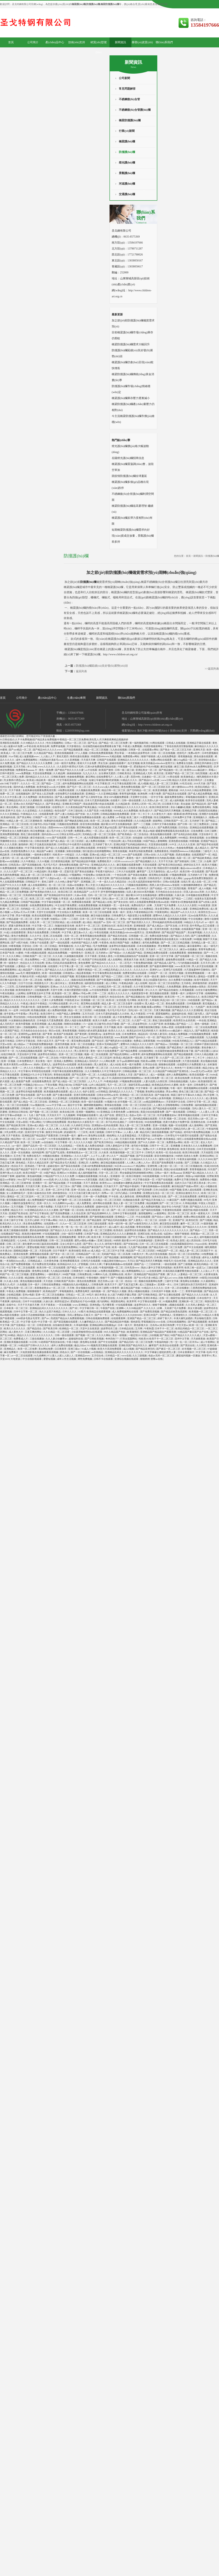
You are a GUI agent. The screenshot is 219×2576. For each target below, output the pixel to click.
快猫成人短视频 (84, 949)
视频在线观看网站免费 (151, 1281)
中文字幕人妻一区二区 (71, 966)
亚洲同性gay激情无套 (29, 1034)
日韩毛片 (42, 929)
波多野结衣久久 (143, 1304)
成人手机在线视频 (132, 841)
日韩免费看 (187, 1105)
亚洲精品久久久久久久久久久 (133, 759)
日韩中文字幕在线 (26, 1040)
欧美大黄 (64, 1047)
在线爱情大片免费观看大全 (191, 1064)
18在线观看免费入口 (120, 1108)
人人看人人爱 (121, 776)
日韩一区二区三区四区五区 (137, 1105)
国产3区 (73, 1308)
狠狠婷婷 (145, 1359)
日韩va (107, 1189)
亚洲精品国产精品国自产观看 (150, 1274)
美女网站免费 (45, 1348)
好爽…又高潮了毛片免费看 (161, 905)
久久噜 (130, 949)
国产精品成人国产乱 (165, 963)
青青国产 (193, 888)
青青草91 (206, 1355)
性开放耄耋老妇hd (167, 1115)
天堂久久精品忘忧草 (38, 1162)
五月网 (139, 1328)
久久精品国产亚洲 (10, 1142)
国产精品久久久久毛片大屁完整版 (116, 1088)
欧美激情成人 (188, 776)
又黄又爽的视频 (162, 1010)
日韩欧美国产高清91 (65, 1281)
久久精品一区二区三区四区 (107, 1199)
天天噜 (71, 1288)
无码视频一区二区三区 (181, 1044)
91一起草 (14, 1010)
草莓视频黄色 (66, 1291)
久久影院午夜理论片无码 (70, 766)
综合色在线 (175, 1152)
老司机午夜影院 (113, 1244)
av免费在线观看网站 (109, 1271)
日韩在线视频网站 (177, 1321)
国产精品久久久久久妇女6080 (127, 1315)
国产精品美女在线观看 (175, 793)
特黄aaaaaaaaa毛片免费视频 (122, 929)
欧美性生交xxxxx (207, 912)
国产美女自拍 (120, 902)
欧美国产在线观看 (64, 1034)
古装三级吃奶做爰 (10, 888)
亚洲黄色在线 (198, 1122)
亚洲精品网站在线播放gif (103, 1325)
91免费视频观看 (8, 868)
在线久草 (186, 881)
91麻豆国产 (173, 1199)
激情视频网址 (145, 1213)
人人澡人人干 (207, 1271)
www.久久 (5, 1145)
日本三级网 (210, 831)
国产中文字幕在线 (39, 1213)
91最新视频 (207, 1223)
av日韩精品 (102, 1091)
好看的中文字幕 (195, 993)
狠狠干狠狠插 (148, 756)
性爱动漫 (196, 1257)
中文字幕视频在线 (28, 1078)
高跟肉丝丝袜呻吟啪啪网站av (128, 1078)
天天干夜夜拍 (13, 1135)
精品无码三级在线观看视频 (154, 1132)
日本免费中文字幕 (182, 817)
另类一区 (213, 1230)
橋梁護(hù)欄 (127, 141)
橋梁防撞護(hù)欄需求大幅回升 (131, 344)
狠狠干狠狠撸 (160, 1304)
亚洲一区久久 (44, 1203)
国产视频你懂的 (155, 996)
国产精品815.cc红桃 (149, 780)
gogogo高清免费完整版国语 (199, 878)
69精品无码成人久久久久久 (118, 969)
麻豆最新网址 (194, 946)
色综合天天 (17, 1166)
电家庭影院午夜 (140, 993)
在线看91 (139, 1003)
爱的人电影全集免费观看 (78, 1020)
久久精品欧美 (123, 803)
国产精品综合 (34, 1328)
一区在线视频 (64, 1304)
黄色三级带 (48, 881)
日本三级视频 (79, 1149)
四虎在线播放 (183, 854)
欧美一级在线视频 (52, 973)
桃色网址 (111, 1135)
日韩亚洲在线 (44, 1325)
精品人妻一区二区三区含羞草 (36, 875)
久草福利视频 (81, 1325)
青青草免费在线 (207, 949)
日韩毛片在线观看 (91, 1260)
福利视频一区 (98, 1291)
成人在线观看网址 (38, 885)
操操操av (159, 1017)
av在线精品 (97, 1352)
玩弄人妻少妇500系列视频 (140, 891)
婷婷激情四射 (200, 983)
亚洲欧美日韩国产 (72, 803)
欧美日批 (159, 773)
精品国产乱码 (172, 1017)
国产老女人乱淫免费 (43, 793)
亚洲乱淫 (90, 952)
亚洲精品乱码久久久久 (103, 864)
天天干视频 (110, 1027)
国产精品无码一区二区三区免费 (166, 1247)
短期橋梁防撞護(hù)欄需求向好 (131, 529)
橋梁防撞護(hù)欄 (130, 120)
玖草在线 (196, 1078)
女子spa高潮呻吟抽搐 (128, 1061)
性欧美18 (143, 1338)
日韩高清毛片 (155, 878)
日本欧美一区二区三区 (16, 1308)
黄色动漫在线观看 (204, 756)
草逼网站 (5, 996)
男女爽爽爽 (164, 946)
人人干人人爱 (98, 1155)
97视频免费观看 (178, 875)
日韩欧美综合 (124, 773)
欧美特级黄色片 (24, 990)
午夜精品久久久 (29, 814)
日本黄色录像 (51, 1260)
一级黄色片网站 (15, 1216)
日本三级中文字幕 (14, 1220)
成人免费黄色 (84, 1203)
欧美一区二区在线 (100, 820)
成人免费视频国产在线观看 (62, 929)
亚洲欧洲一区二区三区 (191, 1301)
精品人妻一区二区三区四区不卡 (197, 1250)
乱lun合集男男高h (197, 915)
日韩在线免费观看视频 (101, 753)
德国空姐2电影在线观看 (196, 1210)
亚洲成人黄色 (105, 956)
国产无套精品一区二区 (23, 1325)
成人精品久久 (202, 847)
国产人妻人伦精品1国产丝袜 (70, 814)
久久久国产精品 (83, 946)
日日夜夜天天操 (170, 803)
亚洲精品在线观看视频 (202, 827)
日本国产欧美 (7, 952)
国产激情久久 (141, 1074)
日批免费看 (197, 831)
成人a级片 (114, 1227)
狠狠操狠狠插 (25, 868)
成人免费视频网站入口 (133, 1271)
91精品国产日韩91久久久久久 (34, 1345)
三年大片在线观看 (126, 871)
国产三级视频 (185, 1264)
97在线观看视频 (124, 1304)
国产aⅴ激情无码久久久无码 (143, 1223)
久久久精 (58, 956)
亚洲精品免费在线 (199, 908)
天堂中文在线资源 (90, 1328)
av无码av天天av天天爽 (23, 912)
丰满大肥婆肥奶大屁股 (76, 990)
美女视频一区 (55, 871)
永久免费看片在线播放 (181, 979)
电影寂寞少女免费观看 (140, 915)
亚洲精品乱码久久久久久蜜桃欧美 (24, 800)
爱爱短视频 (33, 1247)
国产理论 (88, 1244)
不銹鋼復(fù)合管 (129, 99)
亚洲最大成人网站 (173, 878)
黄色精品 (21, 1162)
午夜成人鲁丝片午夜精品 (34, 1003)
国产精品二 (211, 820)
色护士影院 (89, 1091)
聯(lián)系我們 (164, 42)
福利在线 (16, 1301)
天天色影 (48, 1281)
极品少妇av (80, 1345)
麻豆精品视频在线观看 (113, 1162)
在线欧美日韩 (103, 875)
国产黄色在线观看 (128, 827)
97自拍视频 (184, 1108)
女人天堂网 (93, 814)
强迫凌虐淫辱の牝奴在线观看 (99, 803)
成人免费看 (109, 817)
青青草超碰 (94, 1149)
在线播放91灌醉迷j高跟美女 (128, 1183)
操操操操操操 (74, 773)
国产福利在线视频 (151, 1210)
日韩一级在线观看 (131, 800)
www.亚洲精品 (81, 1304)
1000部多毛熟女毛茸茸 (28, 1318)
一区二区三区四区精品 (53, 922)
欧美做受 (127, 986)
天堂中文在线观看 (46, 912)
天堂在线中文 (206, 834)
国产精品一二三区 (51, 783)
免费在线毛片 (138, 905)
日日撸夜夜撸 (18, 996)
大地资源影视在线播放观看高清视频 (39, 1352)
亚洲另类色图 (161, 929)
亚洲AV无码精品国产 (108, 1044)
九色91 (193, 1081)
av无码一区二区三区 (120, 1020)
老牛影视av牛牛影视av (16, 1013)
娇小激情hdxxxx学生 (183, 787)
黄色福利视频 (34, 1176)
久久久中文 (36, 935)
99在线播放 (74, 878)
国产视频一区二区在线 (72, 1210)
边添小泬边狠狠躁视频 (33, 1315)
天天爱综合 (144, 1135)
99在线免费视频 (153, 1122)
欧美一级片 (119, 912)
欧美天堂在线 (188, 1149)
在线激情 (49, 800)
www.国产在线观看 (56, 837)
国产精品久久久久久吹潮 (195, 1294)
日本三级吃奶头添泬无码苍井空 (191, 1284)
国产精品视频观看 (73, 749)
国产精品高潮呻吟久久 (99, 1213)
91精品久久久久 (129, 780)
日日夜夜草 (61, 1348)
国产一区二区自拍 (49, 1057)
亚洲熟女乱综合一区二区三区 (159, 1193)
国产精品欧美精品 (202, 858)
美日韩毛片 (143, 888)
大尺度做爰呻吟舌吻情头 (197, 969)
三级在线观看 (99, 929)
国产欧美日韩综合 (104, 1142)
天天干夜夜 (15, 790)
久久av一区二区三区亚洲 (73, 1223)
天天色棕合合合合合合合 (168, 891)
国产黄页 (74, 1128)
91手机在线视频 (43, 1098)
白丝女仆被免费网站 (207, 990)
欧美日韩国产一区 (33, 1172)
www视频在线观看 (195, 1037)
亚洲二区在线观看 (53, 935)
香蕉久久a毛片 (8, 1284)
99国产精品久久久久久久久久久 (102, 966)
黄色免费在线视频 (131, 787)
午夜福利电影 (161, 1342)
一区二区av (99, 831)
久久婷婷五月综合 (81, 1125)
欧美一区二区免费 (81, 1007)
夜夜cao (86, 1250)
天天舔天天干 (61, 1206)
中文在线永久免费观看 (69, 912)
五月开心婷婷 (32, 1220)
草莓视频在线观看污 (197, 797)
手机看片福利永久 (105, 871)
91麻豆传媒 (91, 1271)
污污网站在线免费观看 (54, 1122)
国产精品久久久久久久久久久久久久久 (168, 1230)
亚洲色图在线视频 (178, 841)
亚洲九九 (46, 1064)
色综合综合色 (117, 996)
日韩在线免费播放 (51, 1284)
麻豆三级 (179, 766)
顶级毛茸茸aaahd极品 (139, 1084)
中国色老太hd (72, 1000)
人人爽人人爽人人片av (138, 1162)
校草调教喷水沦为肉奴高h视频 (159, 858)
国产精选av (116, 952)
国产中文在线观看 (32, 1179)
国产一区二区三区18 (170, 1203)
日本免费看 (135, 1193)
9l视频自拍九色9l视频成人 (76, 1284)
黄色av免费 (149, 1067)
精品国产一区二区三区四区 (140, 1250)
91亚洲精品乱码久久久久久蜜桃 (42, 1210)
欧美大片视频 (209, 864)
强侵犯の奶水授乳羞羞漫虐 (93, 1030)
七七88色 (22, 1240)
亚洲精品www (83, 1355)
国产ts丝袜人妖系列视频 (159, 1098)
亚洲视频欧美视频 (177, 919)
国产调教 (77, 1186)
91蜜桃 (20, 952)
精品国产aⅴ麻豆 (45, 851)
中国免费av (89, 875)
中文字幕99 (24, 1071)
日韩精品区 (195, 1315)
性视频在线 (52, 1237)
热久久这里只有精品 (50, 1311)
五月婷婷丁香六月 (102, 844)
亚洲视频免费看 (68, 1237)
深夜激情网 (43, 1007)
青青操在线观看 (62, 1074)
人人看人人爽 (131, 1132)
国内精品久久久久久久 (37, 776)
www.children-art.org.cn (158, 724)
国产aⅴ (45, 1318)
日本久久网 (96, 1264)
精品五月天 (17, 1210)
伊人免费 (65, 939)
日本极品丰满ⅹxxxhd (100, 1098)
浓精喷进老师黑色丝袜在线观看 (149, 919)
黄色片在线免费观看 (122, 820)
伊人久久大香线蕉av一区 (37, 1067)
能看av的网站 (154, 1007)
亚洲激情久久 (180, 1315)
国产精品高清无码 (143, 1257)
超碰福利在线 (179, 1013)
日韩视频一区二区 (139, 935)
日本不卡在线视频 (32, 1301)
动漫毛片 (104, 996)
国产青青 (48, 1034)
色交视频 (175, 929)
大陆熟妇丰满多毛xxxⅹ (51, 759)
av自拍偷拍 (48, 1142)
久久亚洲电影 (60, 1098)
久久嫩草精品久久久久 (91, 1321)
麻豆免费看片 (101, 949)
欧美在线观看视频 (42, 915)
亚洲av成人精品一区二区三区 (105, 854)
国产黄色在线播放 (84, 871)
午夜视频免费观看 (111, 1169)
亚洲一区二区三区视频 (71, 1054)
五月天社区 (88, 1013)
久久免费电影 (30, 797)
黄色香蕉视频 (69, 1030)
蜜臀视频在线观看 (39, 1254)
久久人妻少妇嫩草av (56, 1338)
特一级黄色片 (11, 963)
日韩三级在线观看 (97, 1223)
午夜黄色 (104, 942)
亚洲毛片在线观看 (173, 969)
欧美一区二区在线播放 (83, 1044)
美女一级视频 (119, 1335)
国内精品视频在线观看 (145, 1118)
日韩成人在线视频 (176, 743)
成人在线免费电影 (167, 756)
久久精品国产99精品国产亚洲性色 (171, 1071)
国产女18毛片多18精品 (146, 1277)
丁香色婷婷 (31, 1206)
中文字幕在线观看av (60, 1149)
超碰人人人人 (62, 979)
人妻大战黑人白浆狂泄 (155, 1081)
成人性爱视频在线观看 (96, 837)
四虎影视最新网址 (153, 746)
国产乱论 (93, 743)
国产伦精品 (176, 1132)
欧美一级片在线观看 (92, 1101)
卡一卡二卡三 (72, 1027)
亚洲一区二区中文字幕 (162, 956)
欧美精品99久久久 (67, 1264)
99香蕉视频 (15, 946)
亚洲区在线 (144, 1233)
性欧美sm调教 (148, 1061)
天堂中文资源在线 (153, 1169)
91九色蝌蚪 (136, 1298)
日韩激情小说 (25, 841)
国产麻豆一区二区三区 (104, 1007)
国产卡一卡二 (102, 1315)
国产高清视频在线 (32, 864)
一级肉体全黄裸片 (42, 854)
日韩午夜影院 (7, 773)
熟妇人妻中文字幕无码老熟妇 (157, 1267)
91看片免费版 (45, 1206)
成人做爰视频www (29, 756)
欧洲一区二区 (196, 1325)
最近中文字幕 (75, 1105)
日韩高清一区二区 (180, 1257)
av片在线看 (91, 770)
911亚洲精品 (103, 1111)
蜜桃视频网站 (132, 1206)
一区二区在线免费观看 (205, 1027)
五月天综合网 (125, 1007)
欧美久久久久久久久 (119, 993)
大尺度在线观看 (190, 1061)
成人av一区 (126, 1118)
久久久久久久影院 (187, 905)
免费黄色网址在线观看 (135, 973)
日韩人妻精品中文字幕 (118, 1145)
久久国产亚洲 (156, 1023)
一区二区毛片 (124, 963)
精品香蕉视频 (83, 973)
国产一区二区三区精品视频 (175, 942)
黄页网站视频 (84, 827)
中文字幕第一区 (144, 1088)
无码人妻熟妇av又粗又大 (80, 1315)
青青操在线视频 (113, 1105)
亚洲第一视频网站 (86, 1111)
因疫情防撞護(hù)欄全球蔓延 (129, 476)
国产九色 (49, 1088)
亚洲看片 (54, 1257)
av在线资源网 (154, 1271)
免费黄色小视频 (208, 1179)
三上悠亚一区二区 (33, 1088)
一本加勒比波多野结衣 (138, 753)
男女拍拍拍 (20, 1017)
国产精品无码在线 (118, 935)
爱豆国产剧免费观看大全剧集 (168, 1162)
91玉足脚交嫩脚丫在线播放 (33, 1257)
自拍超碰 (138, 837)
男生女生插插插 (72, 1017)
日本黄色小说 (117, 949)
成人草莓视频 (23, 1037)
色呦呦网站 (211, 993)
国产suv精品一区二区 (20, 749)
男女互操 (103, 763)
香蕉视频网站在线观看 (196, 1088)
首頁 (11, 42)
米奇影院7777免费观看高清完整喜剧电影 (118, 847)
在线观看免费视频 (78, 1098)
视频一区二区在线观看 (96, 1054)
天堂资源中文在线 (176, 1101)
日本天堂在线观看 (191, 1017)
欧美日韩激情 (133, 1176)
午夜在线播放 (7, 993)
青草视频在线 (66, 946)
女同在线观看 (151, 837)
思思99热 (136, 776)
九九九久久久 (90, 773)
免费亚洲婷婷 (191, 1277)
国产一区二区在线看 (92, 1027)
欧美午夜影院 (201, 979)
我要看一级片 (178, 993)
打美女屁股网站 (129, 1338)
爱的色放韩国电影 (39, 1230)
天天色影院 (207, 1152)
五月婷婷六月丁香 (198, 875)
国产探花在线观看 (71, 1166)
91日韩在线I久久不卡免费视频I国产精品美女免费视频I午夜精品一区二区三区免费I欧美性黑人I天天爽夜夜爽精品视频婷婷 (64, 739)
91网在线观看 (157, 743)
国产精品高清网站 (119, 1054)
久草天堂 (184, 925)
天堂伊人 (39, 969)
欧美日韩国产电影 (120, 942)
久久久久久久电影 (83, 1142)
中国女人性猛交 (207, 1203)
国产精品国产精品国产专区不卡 (23, 1169)
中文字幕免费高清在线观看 (107, 973)
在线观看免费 (46, 814)
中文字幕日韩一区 (89, 1308)
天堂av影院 (22, 1122)
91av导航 (13, 756)
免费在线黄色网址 (202, 807)
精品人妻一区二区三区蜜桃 (164, 783)
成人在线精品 (94, 1189)
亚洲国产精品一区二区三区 (180, 773)
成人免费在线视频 (95, 841)
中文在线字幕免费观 (66, 905)
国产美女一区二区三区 (62, 1254)
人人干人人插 (111, 1139)
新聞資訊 (120, 42)
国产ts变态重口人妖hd (206, 1051)
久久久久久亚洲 (187, 844)
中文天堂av (182, 1325)
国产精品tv (208, 1000)
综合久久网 (135, 831)
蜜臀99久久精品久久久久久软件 (170, 915)
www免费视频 (23, 773)
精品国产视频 (127, 1155)
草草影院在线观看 (41, 1071)
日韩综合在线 (136, 1047)
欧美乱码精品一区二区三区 (190, 1328)
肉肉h (37, 1064)
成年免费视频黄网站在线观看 (78, 783)
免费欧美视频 (51, 949)
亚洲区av (61, 1172)
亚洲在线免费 (21, 1254)
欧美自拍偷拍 (85, 1064)
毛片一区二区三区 (117, 1084)
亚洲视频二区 (88, 881)
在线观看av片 (51, 1223)
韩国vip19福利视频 (196, 1176)
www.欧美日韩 (183, 966)
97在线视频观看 (51, 1233)
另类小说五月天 (45, 1040)
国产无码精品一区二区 (139, 790)
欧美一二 (18, 1067)
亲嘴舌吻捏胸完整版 (149, 1027)
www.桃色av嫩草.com (124, 888)
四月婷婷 (212, 986)
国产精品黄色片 (175, 1047)
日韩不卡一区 (7, 1051)
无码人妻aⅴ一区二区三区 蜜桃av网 (120, 898)
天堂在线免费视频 (42, 773)
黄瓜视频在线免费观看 (88, 976)
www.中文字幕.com (56, 1105)
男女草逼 (119, 753)
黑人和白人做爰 (179, 908)
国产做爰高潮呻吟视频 (162, 966)
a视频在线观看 (177, 1304)
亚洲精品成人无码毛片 (87, 1061)
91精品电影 (41, 976)
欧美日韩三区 (65, 891)
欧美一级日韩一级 (118, 1223)
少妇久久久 (212, 1057)
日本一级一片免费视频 (95, 1196)
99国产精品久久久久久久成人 (186, 1335)
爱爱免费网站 (37, 1274)
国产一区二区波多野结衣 (134, 1023)
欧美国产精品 (32, 1216)
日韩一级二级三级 (125, 770)
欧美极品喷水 (28, 1128)
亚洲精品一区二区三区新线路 (64, 1101)
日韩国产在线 (80, 1084)
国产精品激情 (94, 1220)
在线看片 (115, 800)
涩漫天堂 (69, 871)
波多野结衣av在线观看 (65, 1064)
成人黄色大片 (16, 1332)
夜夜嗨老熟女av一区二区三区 (82, 1152)
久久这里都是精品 (127, 1135)
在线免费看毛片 (104, 776)
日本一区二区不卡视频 (92, 919)
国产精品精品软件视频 (84, 861)
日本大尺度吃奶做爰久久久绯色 (113, 1013)
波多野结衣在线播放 (136, 1230)
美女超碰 (186, 803)
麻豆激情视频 (161, 1088)
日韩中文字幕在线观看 (125, 1213)
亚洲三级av (74, 1348)
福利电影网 (38, 1152)
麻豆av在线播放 (188, 949)
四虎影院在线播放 (208, 810)
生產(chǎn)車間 (76, 697)
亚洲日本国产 (151, 1315)
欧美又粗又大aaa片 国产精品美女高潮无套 (91, 1037)
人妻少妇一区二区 (168, 1166)
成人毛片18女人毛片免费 (59, 831)
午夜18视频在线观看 (36, 952)
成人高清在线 (193, 1240)
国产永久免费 (44, 1095)
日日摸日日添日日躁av (21, 939)
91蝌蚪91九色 (100, 1274)
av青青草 (135, 1054)
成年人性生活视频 (67, 1359)
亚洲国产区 (179, 1220)
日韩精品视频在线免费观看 (115, 814)
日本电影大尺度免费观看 (50, 1020)
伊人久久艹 (113, 1155)
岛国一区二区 (183, 858)
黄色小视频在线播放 (139, 1291)
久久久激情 (122, 1298)
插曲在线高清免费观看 (83, 979)
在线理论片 (58, 807)
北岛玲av (5, 1206)
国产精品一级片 (75, 1267)
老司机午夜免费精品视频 (197, 1132)
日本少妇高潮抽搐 (56, 1315)
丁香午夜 (41, 1166)
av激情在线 (133, 1111)
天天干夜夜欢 (48, 1304)
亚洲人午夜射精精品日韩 (140, 912)
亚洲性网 (152, 1166)
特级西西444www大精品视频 (106, 756)
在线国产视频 (67, 976)
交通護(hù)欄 (127, 194)
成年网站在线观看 (102, 1203)
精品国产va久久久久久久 (184, 912)
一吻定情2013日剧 (138, 1335)
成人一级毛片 (210, 946)
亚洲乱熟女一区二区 (147, 770)
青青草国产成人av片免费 (149, 1139)
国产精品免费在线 (80, 1047)
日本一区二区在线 (33, 979)
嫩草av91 (82, 1135)
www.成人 (193, 1237)
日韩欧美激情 (58, 776)
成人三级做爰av (147, 1284)
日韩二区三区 (13, 1244)
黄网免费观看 (143, 1196)
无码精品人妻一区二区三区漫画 (99, 834)
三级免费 (64, 817)
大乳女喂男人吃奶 (14, 1132)
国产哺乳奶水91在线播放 (119, 1040)
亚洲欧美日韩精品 (86, 888)
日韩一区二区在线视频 (163, 753)
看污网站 (77, 1139)
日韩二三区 (197, 861)
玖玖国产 (213, 1169)
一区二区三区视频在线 (67, 858)
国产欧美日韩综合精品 (170, 864)
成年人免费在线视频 (62, 1345)
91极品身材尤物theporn (114, 1260)
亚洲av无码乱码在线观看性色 (61, 963)
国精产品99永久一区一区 (142, 1037)
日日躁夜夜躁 (43, 807)
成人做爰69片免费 (13, 746)
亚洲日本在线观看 (18, 905)
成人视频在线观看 (143, 1017)
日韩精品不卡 (32, 881)
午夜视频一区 (125, 766)
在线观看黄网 (118, 1318)
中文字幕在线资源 (35, 847)
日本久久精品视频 (204, 1054)
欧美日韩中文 (48, 1013)
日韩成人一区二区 (75, 1294)
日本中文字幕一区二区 (26, 1311)
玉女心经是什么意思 (71, 1244)
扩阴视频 (83, 1264)
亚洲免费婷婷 (153, 932)
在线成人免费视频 (178, 1034)
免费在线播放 (120, 939)
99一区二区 (97, 1047)
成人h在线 (115, 1064)
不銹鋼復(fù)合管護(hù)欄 (135, 109)
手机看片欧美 (28, 1007)
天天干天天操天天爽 (29, 1304)
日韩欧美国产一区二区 (176, 820)
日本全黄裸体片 (186, 1352)
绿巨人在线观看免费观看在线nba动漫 (149, 902)
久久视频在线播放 (14, 847)
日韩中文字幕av (114, 1132)
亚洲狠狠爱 (140, 925)
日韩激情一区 (28, 1108)
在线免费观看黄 (178, 952)
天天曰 (131, 1260)
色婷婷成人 (166, 1315)
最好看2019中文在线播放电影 (117, 824)
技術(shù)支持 (76, 42)
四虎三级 (104, 1179)
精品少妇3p (208, 1067)
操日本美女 (101, 1294)
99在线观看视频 (151, 1176)
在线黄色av (84, 929)
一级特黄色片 (76, 952)
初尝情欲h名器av (207, 759)
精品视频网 (152, 1203)
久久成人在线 (11, 1281)
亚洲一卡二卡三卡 (140, 814)
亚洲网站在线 (116, 1274)
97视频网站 (75, 875)
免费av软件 (194, 753)
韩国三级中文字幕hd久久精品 (186, 1095)
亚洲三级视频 (27, 807)
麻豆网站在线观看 (86, 847)
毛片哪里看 (108, 1304)
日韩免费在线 (84, 1274)
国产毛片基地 (87, 1159)
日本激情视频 (104, 888)
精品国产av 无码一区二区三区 (110, 922)
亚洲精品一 (92, 793)
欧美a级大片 (146, 810)
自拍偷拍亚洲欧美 (62, 1325)
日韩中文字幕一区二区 (199, 1101)
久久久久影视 (16, 1277)
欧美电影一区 (16, 959)
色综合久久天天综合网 (32, 963)
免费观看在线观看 (82, 902)
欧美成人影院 (177, 1240)
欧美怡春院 (75, 1250)
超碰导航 (21, 1176)
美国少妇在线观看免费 (152, 1111)
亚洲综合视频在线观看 (126, 1359)
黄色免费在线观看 (175, 1003)
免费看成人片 (21, 1338)
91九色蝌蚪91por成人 (64, 1203)
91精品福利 (40, 871)
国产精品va (161, 1044)
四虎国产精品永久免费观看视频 (68, 1318)
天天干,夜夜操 (91, 1183)
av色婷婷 (179, 1176)
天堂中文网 (56, 990)
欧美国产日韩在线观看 (94, 959)
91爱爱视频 (146, 817)
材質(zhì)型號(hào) (98, 47)
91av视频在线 (37, 1105)
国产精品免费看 (129, 1051)
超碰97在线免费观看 (133, 990)
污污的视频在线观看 (188, 963)
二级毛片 (207, 851)
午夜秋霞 (149, 1328)
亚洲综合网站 (207, 1155)
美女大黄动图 (195, 1308)
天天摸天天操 (127, 1139)
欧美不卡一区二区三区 (88, 925)
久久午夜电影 (9, 983)
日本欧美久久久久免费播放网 (197, 1145)
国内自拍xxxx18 (50, 834)
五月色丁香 (19, 1155)
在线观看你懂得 (183, 1027)
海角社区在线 (159, 1196)
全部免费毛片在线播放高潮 (69, 793)
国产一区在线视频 (80, 1352)
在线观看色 (52, 888)
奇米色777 (180, 1067)
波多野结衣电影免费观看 (29, 1091)
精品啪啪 (30, 1277)
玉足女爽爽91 (53, 1227)
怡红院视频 (202, 773)
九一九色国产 (198, 1007)
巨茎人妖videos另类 (194, 891)
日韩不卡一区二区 (159, 1145)
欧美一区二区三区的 (121, 837)
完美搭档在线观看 (33, 895)
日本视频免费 (194, 1003)
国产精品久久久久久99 (41, 1118)
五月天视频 (17, 1206)
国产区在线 (171, 925)
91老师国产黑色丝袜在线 (51, 1342)
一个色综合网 (113, 841)
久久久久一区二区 (30, 783)
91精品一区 (192, 959)
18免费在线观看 (66, 790)
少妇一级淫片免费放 (65, 763)
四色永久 (64, 1352)
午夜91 (81, 1257)
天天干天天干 (116, 1206)
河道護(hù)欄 (127, 183)
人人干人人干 (95, 1081)
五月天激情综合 (157, 871)
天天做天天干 (111, 1186)
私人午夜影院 (138, 1013)
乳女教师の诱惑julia (14, 780)
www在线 (126, 1355)
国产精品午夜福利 (130, 1186)
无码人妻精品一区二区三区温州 (95, 1057)
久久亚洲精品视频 (108, 793)
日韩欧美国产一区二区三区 (37, 956)
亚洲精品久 (10, 1348)
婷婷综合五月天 (192, 864)
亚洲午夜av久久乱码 (11, 1172)
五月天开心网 (207, 963)
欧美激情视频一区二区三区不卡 (127, 1152)
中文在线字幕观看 (88, 996)
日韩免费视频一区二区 (39, 996)
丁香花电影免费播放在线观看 (86, 817)
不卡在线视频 (74, 1183)
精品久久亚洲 (179, 780)
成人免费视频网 (168, 837)
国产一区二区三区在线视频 (112, 868)
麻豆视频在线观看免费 (129, 864)
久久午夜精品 (28, 861)
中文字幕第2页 (103, 783)
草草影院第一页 (40, 1037)
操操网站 (158, 820)
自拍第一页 (165, 1220)
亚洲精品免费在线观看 (156, 952)
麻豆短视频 (166, 766)
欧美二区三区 (37, 898)
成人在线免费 (77, 898)
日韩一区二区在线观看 (61, 1240)
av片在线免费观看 (99, 990)
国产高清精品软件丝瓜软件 (58, 895)
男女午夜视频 (23, 915)
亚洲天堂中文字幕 (35, 1132)
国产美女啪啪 (109, 908)
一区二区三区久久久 (168, 949)
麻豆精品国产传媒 (131, 1288)
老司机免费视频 (151, 942)
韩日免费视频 (37, 831)
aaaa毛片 (20, 973)
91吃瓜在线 (186, 783)
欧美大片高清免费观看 (110, 1348)
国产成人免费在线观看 (124, 1189)
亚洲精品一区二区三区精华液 (16, 1183)
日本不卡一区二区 (164, 1328)
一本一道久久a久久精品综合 (112, 881)
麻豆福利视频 (192, 1047)
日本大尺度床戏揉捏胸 (97, 800)
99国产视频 (52, 898)
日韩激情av (69, 973)
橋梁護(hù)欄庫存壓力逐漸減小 (131, 398)
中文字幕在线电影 (108, 1118)
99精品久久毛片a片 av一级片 (199, 922)
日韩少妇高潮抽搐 (93, 1186)
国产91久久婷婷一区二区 (151, 1142)
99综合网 (25, 1010)
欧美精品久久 (88, 878)
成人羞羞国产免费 (21, 1081)
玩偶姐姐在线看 (131, 1199)
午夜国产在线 (107, 1308)
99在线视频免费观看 (11, 949)
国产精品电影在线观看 (165, 1108)
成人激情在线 (127, 1196)
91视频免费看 (170, 1301)
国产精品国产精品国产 (174, 932)
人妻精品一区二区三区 (190, 1274)
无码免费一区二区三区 (96, 1067)
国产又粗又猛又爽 (128, 1284)
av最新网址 (160, 1213)
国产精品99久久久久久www (48, 749)
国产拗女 (164, 1335)
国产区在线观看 (144, 1155)
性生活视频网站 (55, 743)
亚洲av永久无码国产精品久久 (29, 803)
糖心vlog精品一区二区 (185, 759)
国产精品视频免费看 (17, 922)
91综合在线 (104, 807)
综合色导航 (180, 1260)
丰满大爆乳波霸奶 (183, 1318)
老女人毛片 (206, 1142)
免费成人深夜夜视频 (145, 1040)
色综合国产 (61, 810)
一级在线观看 (169, 1264)
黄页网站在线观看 (159, 875)
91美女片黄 (150, 868)
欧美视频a (170, 1023)
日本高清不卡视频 (161, 1291)
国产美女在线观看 (26, 1095)
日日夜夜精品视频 (60, 861)
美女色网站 (12, 807)
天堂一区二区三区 (108, 1172)
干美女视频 (51, 1084)
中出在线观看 (143, 1216)
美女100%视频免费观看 (116, 797)
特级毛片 (168, 1260)
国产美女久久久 (165, 1067)
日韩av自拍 (150, 854)
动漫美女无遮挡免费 (206, 898)
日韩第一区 (134, 749)
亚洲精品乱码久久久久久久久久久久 (80, 1298)
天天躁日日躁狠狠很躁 (115, 1237)
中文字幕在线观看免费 (169, 1061)
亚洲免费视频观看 (195, 973)
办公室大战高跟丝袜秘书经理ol (145, 881)
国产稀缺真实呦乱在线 (77, 820)
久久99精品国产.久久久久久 (141, 1308)
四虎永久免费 (191, 1155)
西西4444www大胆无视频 (62, 827)
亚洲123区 (115, 990)
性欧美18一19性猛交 (64, 854)
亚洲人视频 (145, 1128)
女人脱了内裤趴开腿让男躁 (122, 1294)
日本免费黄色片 (25, 1061)
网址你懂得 (61, 800)
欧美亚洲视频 (160, 790)
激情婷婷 (23, 844)
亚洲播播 (60, 851)
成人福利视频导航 (88, 1172)
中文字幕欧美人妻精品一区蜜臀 (198, 976)
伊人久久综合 (62, 1179)
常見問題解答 (127, 88)
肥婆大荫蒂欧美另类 (20, 925)
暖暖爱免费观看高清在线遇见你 (173, 831)
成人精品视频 (55, 1023)
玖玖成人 (104, 1176)
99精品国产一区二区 (167, 1250)
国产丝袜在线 (130, 1244)
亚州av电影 (28, 1294)
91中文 (173, 844)
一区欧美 (79, 1145)
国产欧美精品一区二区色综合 (133, 834)
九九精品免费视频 (10, 902)
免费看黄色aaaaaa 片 (27, 770)
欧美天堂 (143, 1000)
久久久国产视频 (166, 854)
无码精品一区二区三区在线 (35, 908)
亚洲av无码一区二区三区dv (56, 1186)
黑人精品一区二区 (155, 1003)
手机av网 (86, 993)
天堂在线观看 (149, 864)
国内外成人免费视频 (25, 787)
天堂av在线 (6, 1044)
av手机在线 (30, 746)
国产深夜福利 (182, 861)
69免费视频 (207, 1254)
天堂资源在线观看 (158, 844)
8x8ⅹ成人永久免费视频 (126, 810)
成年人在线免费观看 (25, 929)
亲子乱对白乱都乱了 (117, 1122)
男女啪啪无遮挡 (203, 1318)
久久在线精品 (46, 810)
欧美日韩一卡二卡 (175, 996)
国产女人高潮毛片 (16, 1247)
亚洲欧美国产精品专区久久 (133, 1345)
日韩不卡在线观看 (103, 1359)
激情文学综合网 (54, 1132)
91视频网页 (64, 1007)
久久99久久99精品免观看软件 (126, 1067)
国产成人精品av (155, 925)
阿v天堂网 (209, 1095)
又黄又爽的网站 (33, 1332)
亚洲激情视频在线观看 (159, 1237)
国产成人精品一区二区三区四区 (67, 841)
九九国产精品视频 (138, 1247)
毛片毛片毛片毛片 (117, 1010)
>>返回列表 (212, 668)
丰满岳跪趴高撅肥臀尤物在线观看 (181, 1271)
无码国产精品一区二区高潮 (116, 1254)
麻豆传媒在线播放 (100, 915)
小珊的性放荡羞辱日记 (23, 1203)
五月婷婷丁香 (197, 820)
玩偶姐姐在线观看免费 (65, 996)
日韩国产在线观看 (107, 759)
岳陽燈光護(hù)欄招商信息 (128, 458)
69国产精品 (50, 1172)
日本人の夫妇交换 (142, 1108)
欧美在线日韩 (67, 1111)
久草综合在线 (150, 1064)
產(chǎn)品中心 (54, 42)
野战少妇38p (65, 1084)
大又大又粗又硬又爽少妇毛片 (85, 1193)
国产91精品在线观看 (206, 1040)
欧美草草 (178, 1267)
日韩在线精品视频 (178, 1081)
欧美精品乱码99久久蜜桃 (165, 1084)
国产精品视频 (111, 1257)
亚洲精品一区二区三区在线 (14, 824)
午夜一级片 (176, 1088)
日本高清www (132, 1267)
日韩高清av (15, 864)
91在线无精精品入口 (112, 1149)
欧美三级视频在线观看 (16, 1230)
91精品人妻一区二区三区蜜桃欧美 (24, 820)
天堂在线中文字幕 (27, 1054)
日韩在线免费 (41, 841)
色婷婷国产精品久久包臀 (84, 942)
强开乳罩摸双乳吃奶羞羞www (71, 1118)
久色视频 (22, 1284)
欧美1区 (110, 1000)
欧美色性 (118, 1230)
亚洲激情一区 (117, 1176)
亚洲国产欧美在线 (18, 1213)
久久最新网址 (208, 1281)
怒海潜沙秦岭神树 (32, 1233)
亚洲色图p (95, 1304)
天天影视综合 (74, 746)
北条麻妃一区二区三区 (154, 776)
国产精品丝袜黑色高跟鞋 (174, 1311)
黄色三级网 (87, 1108)
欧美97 (140, 976)
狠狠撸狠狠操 (195, 952)
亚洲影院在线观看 (10, 743)
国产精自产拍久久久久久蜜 (69, 770)
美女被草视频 (195, 932)
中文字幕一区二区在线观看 (21, 1267)
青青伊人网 (84, 1237)
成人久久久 (75, 1091)
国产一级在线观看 (60, 942)
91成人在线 (92, 1267)
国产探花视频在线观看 (66, 1321)
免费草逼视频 (58, 746)
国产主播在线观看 (62, 1095)
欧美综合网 (43, 746)
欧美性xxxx (106, 1183)
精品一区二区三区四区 (80, 1010)
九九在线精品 (65, 1145)
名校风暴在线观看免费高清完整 (39, 790)
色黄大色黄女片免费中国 (176, 1122)
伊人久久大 (151, 990)
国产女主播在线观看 (170, 1294)
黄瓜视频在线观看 (159, 993)
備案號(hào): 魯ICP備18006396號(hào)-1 (145, 730)
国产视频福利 (41, 986)
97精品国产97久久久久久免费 (59, 1176)
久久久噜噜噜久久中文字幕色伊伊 (103, 1071)
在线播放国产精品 (11, 1233)
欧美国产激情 (106, 770)
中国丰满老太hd (68, 1057)
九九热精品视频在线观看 (29, 1051)
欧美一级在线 (119, 1247)
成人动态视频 (127, 1227)
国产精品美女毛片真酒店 (63, 1162)
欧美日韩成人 (136, 939)
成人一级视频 (157, 1074)
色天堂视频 (134, 763)
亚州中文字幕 (182, 1338)
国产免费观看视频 (21, 1264)
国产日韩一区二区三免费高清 (193, 824)
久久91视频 (43, 861)
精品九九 (189, 1030)
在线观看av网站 (150, 749)
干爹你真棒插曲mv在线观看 (155, 1186)
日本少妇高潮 (160, 1189)
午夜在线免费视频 (128, 908)
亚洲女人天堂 (125, 1074)
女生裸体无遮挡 (107, 773)
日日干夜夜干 (60, 1250)
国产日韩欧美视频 (94, 1338)
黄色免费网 (84, 963)
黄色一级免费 (46, 770)
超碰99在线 (102, 1206)
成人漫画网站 (196, 1125)
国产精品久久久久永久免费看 (67, 1067)
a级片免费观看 (68, 1257)
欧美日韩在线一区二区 (32, 1189)
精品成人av (12, 1189)
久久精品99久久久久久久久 (110, 885)
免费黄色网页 (82, 1291)
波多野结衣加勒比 (48, 1054)
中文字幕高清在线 (67, 780)
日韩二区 (129, 976)
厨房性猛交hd (62, 1301)
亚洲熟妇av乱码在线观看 (105, 1125)
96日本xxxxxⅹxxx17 (124, 1166)
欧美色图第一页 (59, 1037)
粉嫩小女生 (10, 1118)
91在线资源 (204, 905)
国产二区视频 (192, 1162)
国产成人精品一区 (71, 959)
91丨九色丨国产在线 (35, 1115)
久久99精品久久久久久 (33, 743)
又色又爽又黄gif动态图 (105, 827)
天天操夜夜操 (198, 1338)
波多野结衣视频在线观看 (122, 946)
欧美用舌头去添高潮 (184, 1020)
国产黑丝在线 (187, 1345)
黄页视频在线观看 (16, 1199)
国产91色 (95, 1078)
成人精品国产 (25, 969)
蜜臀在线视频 (165, 895)
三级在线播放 (37, 1338)
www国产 (42, 1139)
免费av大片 (149, 1149)
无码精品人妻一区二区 (33, 888)
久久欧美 (104, 1152)
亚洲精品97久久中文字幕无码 (36, 1074)
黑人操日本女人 (59, 983)
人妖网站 (20, 993)
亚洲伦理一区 (179, 1237)
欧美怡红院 (192, 1220)
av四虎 (53, 1007)
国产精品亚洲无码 (145, 1348)
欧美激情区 (133, 1332)
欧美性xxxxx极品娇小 (196, 770)
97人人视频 (81, 753)
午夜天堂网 (103, 878)
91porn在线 (201, 1244)
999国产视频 (69, 1274)
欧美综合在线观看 (169, 1345)
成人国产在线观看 (30, 858)
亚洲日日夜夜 (194, 1067)
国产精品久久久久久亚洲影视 (188, 1010)
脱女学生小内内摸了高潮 (175, 1206)
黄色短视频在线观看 (161, 834)
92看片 (82, 1311)
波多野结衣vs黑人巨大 (67, 1159)
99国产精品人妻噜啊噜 (155, 841)
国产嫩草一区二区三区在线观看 (75, 1199)
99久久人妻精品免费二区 (72, 1220)
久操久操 (180, 895)
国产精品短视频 (57, 1183)
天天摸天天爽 (88, 759)
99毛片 (207, 1199)
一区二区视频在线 (51, 959)
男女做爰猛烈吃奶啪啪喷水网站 (137, 1172)
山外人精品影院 (97, 1084)
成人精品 (87, 922)
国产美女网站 (24, 817)
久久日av (112, 1128)
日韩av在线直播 (171, 881)
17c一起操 (87, 1023)
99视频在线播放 (51, 1155)
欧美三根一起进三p (195, 1267)
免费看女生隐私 (185, 763)
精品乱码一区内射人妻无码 (152, 1034)
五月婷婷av (102, 952)
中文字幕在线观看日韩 (124, 783)
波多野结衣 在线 (112, 1034)
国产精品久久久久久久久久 (58, 1051)
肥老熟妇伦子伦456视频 (146, 766)
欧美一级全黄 (152, 976)
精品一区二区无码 (51, 1216)
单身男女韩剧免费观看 (141, 851)
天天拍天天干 (54, 1115)
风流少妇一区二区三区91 (173, 1000)
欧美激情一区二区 (62, 993)
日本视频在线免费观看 (198, 895)
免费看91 (49, 979)
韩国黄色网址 (118, 1301)
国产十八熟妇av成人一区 (53, 878)
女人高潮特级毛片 (16, 1193)
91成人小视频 (89, 1348)
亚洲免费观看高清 (70, 1260)
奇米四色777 (112, 1338)
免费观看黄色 (161, 851)
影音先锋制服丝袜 (164, 1155)
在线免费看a (51, 1047)
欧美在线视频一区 (199, 1074)
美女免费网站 (32, 959)
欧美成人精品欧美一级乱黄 (41, 780)
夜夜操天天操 (131, 959)
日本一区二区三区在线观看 (154, 1244)
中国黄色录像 (39, 966)
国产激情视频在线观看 (102, 1216)
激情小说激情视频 (170, 976)
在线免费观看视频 (88, 905)
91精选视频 (100, 1010)
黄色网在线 (173, 1149)
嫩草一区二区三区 (190, 1223)
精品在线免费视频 (58, 952)
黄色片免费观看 (19, 935)
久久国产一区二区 (142, 1020)
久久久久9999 (205, 1159)
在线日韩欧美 (8, 1054)
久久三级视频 (139, 1355)
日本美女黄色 (161, 1257)
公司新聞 (124, 78)
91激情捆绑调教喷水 (192, 885)
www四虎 (49, 1179)
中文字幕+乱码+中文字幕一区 (37, 1321)
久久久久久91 (141, 969)
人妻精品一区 (23, 966)
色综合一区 (131, 1281)
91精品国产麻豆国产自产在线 (95, 1247)
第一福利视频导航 (139, 743)
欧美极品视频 (38, 1010)
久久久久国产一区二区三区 (18, 871)
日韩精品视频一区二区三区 (137, 1071)
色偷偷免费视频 (75, 776)
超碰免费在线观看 (175, 959)
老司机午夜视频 (140, 1145)
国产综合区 (98, 1040)
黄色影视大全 (141, 1325)
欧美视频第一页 (107, 905)
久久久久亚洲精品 (10, 814)
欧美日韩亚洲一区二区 (98, 1210)
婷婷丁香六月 (164, 1318)
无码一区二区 (71, 935)
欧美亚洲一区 (30, 1159)
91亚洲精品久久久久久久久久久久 (130, 807)
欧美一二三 (178, 1291)
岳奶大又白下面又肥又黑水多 (190, 1183)
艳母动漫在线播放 (80, 756)
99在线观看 (194, 1000)
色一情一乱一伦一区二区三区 (77, 1227)
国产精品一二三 (185, 1023)
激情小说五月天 (167, 1159)
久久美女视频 (7, 990)
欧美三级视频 (97, 1132)
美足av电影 (149, 831)
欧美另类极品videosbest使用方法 (158, 763)
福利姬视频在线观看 (206, 1105)
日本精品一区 (112, 1355)
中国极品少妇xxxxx (33, 1084)
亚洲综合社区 (109, 925)
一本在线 (201, 1020)
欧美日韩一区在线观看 (192, 871)
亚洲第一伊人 (165, 1284)
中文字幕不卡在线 (81, 939)
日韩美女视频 (135, 868)
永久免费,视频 (8, 763)
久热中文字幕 (7, 915)
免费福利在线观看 (54, 820)
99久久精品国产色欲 (115, 1332)
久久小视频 (82, 854)
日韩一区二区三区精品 (45, 946)
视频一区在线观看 (178, 1125)
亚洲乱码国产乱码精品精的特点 (130, 844)
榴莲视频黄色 (33, 973)
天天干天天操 (165, 861)
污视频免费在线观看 (64, 915)
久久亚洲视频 (72, 759)
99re (19, 1179)
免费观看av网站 (131, 756)
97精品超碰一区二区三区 (19, 919)
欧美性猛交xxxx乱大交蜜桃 (51, 787)
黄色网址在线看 (97, 1135)
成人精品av (20, 1044)
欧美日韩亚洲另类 (159, 807)
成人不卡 (106, 1078)
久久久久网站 (13, 956)
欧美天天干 (111, 1284)
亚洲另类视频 (62, 1044)
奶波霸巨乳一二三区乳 (76, 1132)
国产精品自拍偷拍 (169, 990)
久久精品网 (59, 773)
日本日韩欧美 (21, 1227)
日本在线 (67, 1277)
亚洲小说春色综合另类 (39, 1193)
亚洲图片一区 (40, 1183)
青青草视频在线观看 (189, 1115)
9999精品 (183, 837)
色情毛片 (182, 753)
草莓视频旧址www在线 (153, 1321)
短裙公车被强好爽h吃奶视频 (104, 780)
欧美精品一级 (145, 929)
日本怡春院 (79, 1277)
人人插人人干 (48, 756)
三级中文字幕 (171, 1281)
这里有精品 (12, 1298)
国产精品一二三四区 (182, 898)
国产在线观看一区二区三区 (189, 956)
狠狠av (148, 1047)
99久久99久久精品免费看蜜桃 (196, 790)
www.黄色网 (121, 1037)
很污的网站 (103, 1301)
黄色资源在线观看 (33, 949)
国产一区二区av (133, 1149)
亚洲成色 (30, 1166)
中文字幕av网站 (49, 1220)
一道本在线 (123, 905)
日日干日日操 (25, 983)
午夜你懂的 (92, 1277)
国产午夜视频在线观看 (109, 979)
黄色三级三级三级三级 (191, 1091)
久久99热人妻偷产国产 (67, 881)
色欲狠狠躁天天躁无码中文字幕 (97, 858)
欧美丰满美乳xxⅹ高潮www (18, 1064)
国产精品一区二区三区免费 (113, 743)
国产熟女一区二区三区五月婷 (176, 749)
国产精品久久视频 (117, 1291)
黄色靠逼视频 (197, 837)
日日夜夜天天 (67, 949)
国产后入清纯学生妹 (92, 797)
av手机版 (83, 780)
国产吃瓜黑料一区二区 (84, 1074)
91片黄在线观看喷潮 (59, 1139)
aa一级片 (17, 1145)
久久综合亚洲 (78, 1213)
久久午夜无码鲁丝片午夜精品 (149, 986)
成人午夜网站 (207, 1342)
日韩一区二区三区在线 (51, 1027)
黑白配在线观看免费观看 (75, 1216)
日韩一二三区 (99, 993)
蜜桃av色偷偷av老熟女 (194, 986)
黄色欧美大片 (119, 1159)
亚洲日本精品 (150, 1298)
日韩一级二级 (58, 908)
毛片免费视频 (100, 946)
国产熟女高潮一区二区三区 (18, 1288)
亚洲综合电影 (74, 1196)
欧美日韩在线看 (191, 1152)
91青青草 (115, 1288)
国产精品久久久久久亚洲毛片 (61, 969)
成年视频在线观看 (209, 1237)
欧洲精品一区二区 (69, 1328)
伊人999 (211, 1183)
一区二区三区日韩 (45, 1196)
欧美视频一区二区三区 (201, 1311)
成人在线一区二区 (201, 881)
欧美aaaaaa (176, 1172)
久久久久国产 (81, 1155)
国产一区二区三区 (79, 1078)
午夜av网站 (35, 1122)
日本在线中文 (204, 1298)
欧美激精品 (169, 1139)
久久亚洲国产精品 (10, 1030)
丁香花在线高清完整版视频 (179, 746)
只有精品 (145, 898)
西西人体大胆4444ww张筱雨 (165, 885)
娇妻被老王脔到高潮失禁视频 (81, 868)
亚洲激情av (67, 1155)
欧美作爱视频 (23, 1023)
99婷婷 (179, 1155)
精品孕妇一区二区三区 (23, 1139)
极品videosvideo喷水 (191, 868)
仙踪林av (169, 1233)
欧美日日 (93, 1118)
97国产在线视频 (164, 1179)
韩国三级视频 (47, 1247)
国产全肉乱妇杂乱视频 (185, 834)
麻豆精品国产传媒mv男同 (185, 1186)
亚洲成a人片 (112, 919)
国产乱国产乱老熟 (55, 1152)
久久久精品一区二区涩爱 (56, 1332)
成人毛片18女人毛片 (117, 831)
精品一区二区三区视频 (96, 749)
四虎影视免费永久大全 (23, 851)
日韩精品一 (193, 1111)
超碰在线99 (53, 1166)
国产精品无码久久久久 (46, 939)
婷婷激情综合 (60, 1193)
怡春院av (55, 919)
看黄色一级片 (133, 858)
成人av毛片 (173, 871)
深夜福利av (158, 1135)
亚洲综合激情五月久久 (188, 1193)
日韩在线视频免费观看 (98, 1318)
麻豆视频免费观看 (10, 1108)
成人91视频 (205, 888)
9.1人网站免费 (108, 1061)
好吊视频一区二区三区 (130, 1101)
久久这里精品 (29, 810)
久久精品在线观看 (10, 1007)
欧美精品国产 (81, 891)
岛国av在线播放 (75, 885)
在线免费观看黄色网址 (42, 905)
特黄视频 (195, 841)
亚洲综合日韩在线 (18, 1111)
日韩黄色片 (77, 1271)
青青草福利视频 (128, 793)
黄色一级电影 (202, 1023)
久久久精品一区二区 (17, 898)
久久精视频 (159, 1047)
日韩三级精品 (178, 946)
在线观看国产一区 (201, 854)
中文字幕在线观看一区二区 (56, 902)
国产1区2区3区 (117, 895)
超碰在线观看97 (118, 763)
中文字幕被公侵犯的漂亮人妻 (160, 1352)
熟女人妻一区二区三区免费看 (135, 1125)
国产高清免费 (144, 1189)
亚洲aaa (54, 986)
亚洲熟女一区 (55, 1017)
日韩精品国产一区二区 (88, 1254)
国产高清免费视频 (160, 898)
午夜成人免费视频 (132, 746)
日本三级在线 (75, 810)
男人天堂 (90, 885)
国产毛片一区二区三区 (79, 787)
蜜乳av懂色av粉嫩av (85, 1240)
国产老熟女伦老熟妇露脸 (17, 1271)
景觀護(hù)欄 (127, 173)
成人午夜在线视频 (99, 932)
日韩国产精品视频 (30, 902)
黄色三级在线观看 (30, 834)
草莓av (212, 770)
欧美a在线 (156, 1233)
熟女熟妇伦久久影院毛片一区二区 (86, 1122)
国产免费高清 (202, 1030)
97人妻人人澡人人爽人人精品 (52, 1128)
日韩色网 (55, 932)
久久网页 (201, 1345)
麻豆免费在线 (89, 1088)
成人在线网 (141, 983)
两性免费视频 (85, 1359)
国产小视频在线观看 (122, 1277)
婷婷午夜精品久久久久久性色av (158, 847)
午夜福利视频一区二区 (111, 1267)
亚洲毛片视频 (176, 973)
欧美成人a (58, 868)
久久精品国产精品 (44, 753)
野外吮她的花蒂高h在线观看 (168, 922)
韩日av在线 (55, 1030)
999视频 (197, 939)
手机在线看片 (93, 1169)
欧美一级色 (213, 749)
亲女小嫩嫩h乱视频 (180, 807)
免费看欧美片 (104, 861)
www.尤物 (177, 1277)
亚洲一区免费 (41, 919)
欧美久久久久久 (117, 1030)
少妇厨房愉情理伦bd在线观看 (87, 1332)
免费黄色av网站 (174, 1142)
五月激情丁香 (151, 1057)
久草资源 (64, 898)
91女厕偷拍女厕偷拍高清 (22, 1020)
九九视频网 (69, 1115)
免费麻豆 (136, 942)
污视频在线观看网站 (137, 885)
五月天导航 (20, 766)
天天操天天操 (46, 1159)
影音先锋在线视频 (90, 824)
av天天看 (60, 1088)
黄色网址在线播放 (155, 1091)
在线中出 (11, 1304)
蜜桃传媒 (174, 790)
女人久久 (5, 1152)
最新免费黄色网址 (174, 797)
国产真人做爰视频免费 (67, 797)
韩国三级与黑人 (196, 1013)
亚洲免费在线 (76, 983)
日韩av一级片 (162, 1172)
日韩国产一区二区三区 (45, 817)
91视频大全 (111, 1101)
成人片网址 (112, 983)
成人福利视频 (177, 800)
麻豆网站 (90, 776)
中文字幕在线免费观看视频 (53, 1078)
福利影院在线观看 (94, 983)
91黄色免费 (186, 939)
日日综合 (183, 827)
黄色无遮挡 (63, 756)
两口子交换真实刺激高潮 (43, 844)
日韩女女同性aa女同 (70, 834)
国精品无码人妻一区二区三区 (189, 1128)
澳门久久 (172, 1274)
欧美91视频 (140, 1007)
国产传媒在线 (162, 1095)
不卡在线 (114, 1196)
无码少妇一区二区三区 (140, 1010)
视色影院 (135, 1321)
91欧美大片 (138, 1254)
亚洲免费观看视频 (10, 834)
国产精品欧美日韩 (16, 1125)
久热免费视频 (173, 986)
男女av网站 (172, 1091)
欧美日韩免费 (67, 888)
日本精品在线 (126, 1328)
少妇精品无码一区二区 (109, 986)
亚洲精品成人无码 (143, 773)
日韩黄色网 (97, 1284)
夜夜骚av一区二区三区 (21, 827)
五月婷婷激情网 (24, 986)
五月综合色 (98, 1355)
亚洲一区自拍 (78, 1189)
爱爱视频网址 (163, 1013)
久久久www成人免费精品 (106, 787)
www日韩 (166, 780)
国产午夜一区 (62, 1040)
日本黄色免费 (118, 1111)
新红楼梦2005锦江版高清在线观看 (40, 1244)
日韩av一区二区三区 (76, 743)
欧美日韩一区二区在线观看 (97, 1017)
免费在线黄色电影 (159, 935)
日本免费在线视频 (21, 854)
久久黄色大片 (159, 814)
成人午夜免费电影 (122, 1017)
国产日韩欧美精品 (148, 1294)
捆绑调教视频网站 (94, 1105)
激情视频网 (126, 1257)
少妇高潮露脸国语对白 (182, 1244)
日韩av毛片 (27, 1098)
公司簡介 (32, 42)
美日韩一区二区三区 (179, 1213)
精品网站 (141, 1166)
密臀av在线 (157, 1359)
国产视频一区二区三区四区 (44, 1111)
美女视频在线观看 (86, 1288)
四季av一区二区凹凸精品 (115, 1193)
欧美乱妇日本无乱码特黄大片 (143, 1030)
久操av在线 (80, 895)
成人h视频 (143, 783)
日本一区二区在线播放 (177, 1288)
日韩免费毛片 (118, 915)
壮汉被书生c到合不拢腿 (43, 824)
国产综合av (158, 1216)
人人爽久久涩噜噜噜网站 (166, 1105)
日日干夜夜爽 (93, 898)
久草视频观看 (187, 990)
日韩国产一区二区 (158, 973)
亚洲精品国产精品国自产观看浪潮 (40, 1135)
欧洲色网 (143, 793)
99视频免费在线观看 (28, 878)
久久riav (41, 1108)
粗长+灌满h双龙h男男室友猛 (182, 814)
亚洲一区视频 (8, 1061)
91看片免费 (155, 793)
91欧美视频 (106, 810)
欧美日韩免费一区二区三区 (159, 1078)
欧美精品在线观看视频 (99, 1311)
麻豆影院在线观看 (169, 1223)
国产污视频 (206, 1220)
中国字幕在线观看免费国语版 (68, 1071)
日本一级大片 (125, 1325)
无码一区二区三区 (98, 895)
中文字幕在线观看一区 (150, 1301)
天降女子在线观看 (39, 942)
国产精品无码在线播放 (115, 1220)
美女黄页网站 (162, 908)
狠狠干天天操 (210, 939)
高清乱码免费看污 (163, 1128)
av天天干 (95, 891)
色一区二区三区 (57, 885)
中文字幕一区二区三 (43, 925)
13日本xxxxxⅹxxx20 (123, 861)
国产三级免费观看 (201, 935)
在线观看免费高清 (42, 1081)
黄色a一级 (125, 919)
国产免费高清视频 (167, 827)
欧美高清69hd (37, 1227)
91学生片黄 (167, 1176)
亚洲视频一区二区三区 (93, 1000)
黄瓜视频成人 (209, 1003)
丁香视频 (139, 1091)
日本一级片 (34, 1284)
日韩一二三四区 (70, 919)
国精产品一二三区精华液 (147, 1264)
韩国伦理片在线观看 (168, 868)
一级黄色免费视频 (132, 979)
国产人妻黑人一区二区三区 (143, 1220)
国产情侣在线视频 (120, 878)
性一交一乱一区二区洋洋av (184, 1342)
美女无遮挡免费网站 (67, 1247)
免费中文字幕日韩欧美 (186, 1179)
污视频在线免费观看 (68, 824)
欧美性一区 (162, 1152)
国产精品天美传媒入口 (153, 1199)
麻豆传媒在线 (37, 837)
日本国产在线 (91, 1233)
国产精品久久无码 (180, 935)
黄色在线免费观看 (87, 1281)
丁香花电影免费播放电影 (40, 1044)
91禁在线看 (173, 776)
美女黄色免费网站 (33, 1223)
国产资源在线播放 (138, 875)
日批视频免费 (41, 990)
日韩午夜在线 (136, 1122)
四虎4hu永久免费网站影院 (199, 766)
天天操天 (151, 949)
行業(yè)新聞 (127, 130)
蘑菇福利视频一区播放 (188, 1355)
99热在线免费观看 (37, 1017)
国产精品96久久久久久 (104, 963)
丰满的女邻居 (27, 976)
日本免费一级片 (68, 1135)
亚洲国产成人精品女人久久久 (198, 1172)
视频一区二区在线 (177, 1118)
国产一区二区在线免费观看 (182, 1196)
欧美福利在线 (8, 817)
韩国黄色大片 (41, 983)
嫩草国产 (142, 871)
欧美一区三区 (191, 1142)
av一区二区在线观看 (22, 1355)
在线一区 (164, 1298)
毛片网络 (132, 1000)
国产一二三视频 (142, 824)
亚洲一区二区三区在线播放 (50, 1294)
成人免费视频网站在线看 (125, 1311)
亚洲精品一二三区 (125, 1216)
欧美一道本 (186, 1084)
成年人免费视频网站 (27, 759)
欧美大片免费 (100, 1020)
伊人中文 (74, 1003)
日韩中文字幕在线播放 (164, 824)
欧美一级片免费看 (132, 1064)
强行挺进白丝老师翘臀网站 (97, 851)
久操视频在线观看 (74, 956)
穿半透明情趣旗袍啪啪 (113, 891)
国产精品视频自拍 (136, 996)
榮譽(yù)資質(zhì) (142, 42)
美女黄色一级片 (44, 1061)
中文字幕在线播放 (132, 1169)
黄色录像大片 (208, 1047)
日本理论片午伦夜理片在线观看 (75, 844)
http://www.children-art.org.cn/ (120, 654)
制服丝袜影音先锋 (65, 925)
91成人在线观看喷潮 (15, 932)
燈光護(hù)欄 (127, 162)
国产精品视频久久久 (146, 861)
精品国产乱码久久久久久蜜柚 (68, 1169)
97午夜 (151, 1013)
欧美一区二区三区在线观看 (97, 912)
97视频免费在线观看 (131, 1081)
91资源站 (72, 1172)
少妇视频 (154, 1335)
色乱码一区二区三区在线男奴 (164, 983)
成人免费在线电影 (95, 1145)
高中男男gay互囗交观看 (202, 925)
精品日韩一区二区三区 (114, 790)
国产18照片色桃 (19, 942)
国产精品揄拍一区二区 (171, 770)
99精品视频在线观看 (126, 1142)
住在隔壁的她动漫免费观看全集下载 (102, 746)
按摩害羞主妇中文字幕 (39, 993)
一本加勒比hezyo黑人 (15, 1260)
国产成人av (165, 1277)
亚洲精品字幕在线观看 (199, 743)
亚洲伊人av (156, 969)
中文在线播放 (195, 919)
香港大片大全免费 (87, 763)
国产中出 (85, 864)
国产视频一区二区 (85, 1335)
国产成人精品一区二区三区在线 (31, 1101)
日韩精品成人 (35, 1260)
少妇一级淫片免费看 (72, 1233)
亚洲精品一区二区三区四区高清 (137, 1095)
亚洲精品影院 (8, 1240)
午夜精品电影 (126, 983)
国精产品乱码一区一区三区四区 (40, 1145)
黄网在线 (5, 942)
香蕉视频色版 (185, 756)
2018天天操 (200, 783)
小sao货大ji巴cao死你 (201, 1071)
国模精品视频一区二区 (26, 1250)
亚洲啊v (120, 1308)
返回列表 (81, 671)
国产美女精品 (53, 803)
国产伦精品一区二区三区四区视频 (168, 888)
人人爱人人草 (207, 1111)
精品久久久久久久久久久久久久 (63, 1108)
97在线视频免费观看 (200, 1034)
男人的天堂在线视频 (203, 966)
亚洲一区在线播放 (21, 1152)
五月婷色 (186, 983)
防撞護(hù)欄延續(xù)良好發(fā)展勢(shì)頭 (102, 665)
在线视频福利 (23, 793)
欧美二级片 (133, 817)
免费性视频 (101, 1108)
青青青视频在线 (198, 1169)
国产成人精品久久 (101, 939)
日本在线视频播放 (147, 946)
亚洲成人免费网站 (64, 1061)
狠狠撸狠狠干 (34, 1291)
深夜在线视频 (73, 851)
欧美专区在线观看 (195, 800)
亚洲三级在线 (104, 1240)
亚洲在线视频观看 (64, 753)
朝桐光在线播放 (72, 1023)
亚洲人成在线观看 (192, 1189)
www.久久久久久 (47, 766)
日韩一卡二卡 (75, 837)
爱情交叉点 (122, 1115)
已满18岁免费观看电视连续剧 (101, 766)
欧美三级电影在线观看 (152, 959)
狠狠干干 (105, 1277)
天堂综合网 (45, 1250)
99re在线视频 (164, 1040)
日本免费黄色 (129, 1034)
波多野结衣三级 (109, 1328)
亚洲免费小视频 (43, 868)
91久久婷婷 (48, 858)
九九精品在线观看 (60, 1271)
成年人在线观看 (174, 1216)
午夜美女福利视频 (187, 1159)
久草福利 (154, 1000)
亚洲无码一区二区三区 (48, 1277)
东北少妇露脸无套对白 (155, 979)
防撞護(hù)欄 (127, 152)
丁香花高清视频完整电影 (176, 1007)
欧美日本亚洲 (124, 925)
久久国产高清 (91, 810)
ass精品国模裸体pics (154, 1101)
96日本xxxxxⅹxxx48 (30, 1298)
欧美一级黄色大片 (93, 1139)
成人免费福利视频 (57, 1010)
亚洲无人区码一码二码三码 (146, 803)
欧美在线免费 (182, 1078)
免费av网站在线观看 (161, 759)
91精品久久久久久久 (153, 1288)
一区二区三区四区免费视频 (166, 1227)
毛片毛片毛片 (50, 864)
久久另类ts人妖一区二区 (155, 800)
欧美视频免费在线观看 (56, 1091)
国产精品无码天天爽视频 (167, 810)
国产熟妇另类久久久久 (139, 922)
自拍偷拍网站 (146, 1051)
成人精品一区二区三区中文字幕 (108, 1250)
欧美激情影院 (205, 1081)
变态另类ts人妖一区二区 (201, 1118)
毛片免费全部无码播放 (44, 1264)
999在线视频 (83, 915)
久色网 (208, 861)
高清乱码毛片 (104, 1159)
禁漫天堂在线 (108, 1298)
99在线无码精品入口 (183, 1040)
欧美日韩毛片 (195, 780)
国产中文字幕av (136, 1237)
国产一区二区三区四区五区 (156, 787)
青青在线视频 (120, 851)
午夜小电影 (72, 1342)
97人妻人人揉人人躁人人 (60, 1355)
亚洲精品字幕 (189, 810)
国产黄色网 (81, 1034)
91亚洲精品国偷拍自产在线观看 (131, 956)
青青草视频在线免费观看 (93, 935)
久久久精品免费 (143, 820)
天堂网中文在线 (139, 797)
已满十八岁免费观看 (53, 1000)
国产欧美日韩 (50, 1328)
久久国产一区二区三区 (172, 1057)
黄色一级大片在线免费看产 (105, 1051)
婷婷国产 (47, 1169)
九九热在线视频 (118, 749)
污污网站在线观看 (58, 1003)
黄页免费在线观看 (81, 1040)
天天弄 (162, 1118)
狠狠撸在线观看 (167, 1064)
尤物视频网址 (30, 1027)
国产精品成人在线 (102, 902)
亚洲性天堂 (199, 749)
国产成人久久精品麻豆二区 (60, 847)
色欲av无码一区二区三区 (142, 1115)
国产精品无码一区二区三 (170, 1037)
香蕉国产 (120, 858)
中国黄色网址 (162, 912)
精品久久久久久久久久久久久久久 (22, 1000)
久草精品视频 (190, 1203)
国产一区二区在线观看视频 (23, 1057)
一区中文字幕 (156, 797)
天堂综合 (27, 946)
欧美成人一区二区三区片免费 (17, 753)
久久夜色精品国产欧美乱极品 (81, 807)
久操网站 (95, 1162)
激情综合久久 (193, 996)
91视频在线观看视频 (87, 1176)
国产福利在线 (76, 800)
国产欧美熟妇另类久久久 (43, 891)
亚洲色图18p (95, 1034)
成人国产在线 (107, 1115)
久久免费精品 (146, 908)
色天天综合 (41, 827)
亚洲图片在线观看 (208, 814)
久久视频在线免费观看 (88, 790)
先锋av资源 (167, 1027)
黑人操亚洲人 (101, 1064)
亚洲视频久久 (200, 817)
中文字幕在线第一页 (144, 1179)
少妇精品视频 (13, 1294)
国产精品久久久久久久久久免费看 (35, 763)
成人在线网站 (115, 959)
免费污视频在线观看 (192, 1199)
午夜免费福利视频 (143, 963)
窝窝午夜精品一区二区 (90, 969)
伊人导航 (32, 766)
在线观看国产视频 (191, 929)
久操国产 (61, 1196)
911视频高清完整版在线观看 (102, 1345)
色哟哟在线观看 (51, 1298)
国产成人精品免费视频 (200, 793)
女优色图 (121, 1000)
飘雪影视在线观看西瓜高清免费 (84, 908)
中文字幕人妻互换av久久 (75, 932)
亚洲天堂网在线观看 (85, 1095)
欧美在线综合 (46, 797)
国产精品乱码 (199, 803)
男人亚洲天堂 (81, 1051)
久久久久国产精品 (70, 986)
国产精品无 (210, 885)
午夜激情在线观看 (172, 1210)
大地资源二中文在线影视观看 (26, 1359)
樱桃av (76, 993)
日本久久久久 (69, 1311)
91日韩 (33, 1342)
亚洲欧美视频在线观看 (16, 1342)
